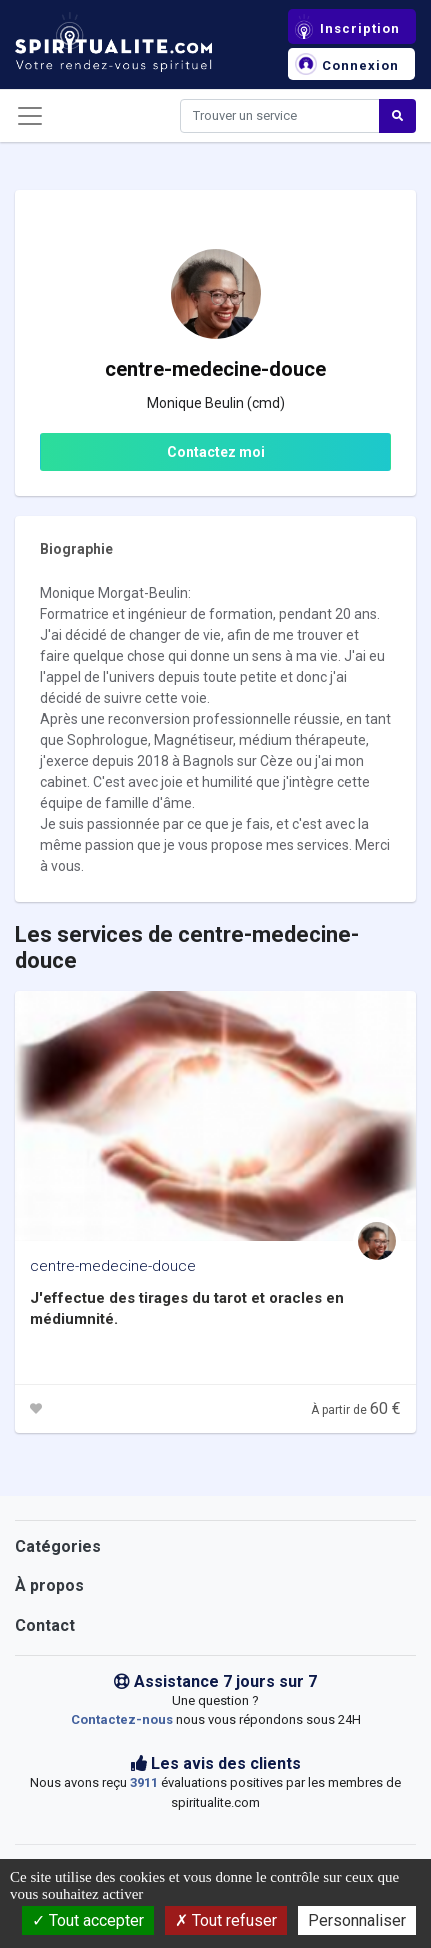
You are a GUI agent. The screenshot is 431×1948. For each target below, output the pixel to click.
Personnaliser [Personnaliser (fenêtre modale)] (357, 1920)
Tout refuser (226, 1920)
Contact (45, 1625)
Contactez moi (216, 452)
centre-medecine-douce (113, 1266)
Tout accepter (88, 1920)
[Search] (280, 116)
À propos (49, 1585)
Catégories (58, 1546)
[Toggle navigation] (30, 116)
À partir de (356, 1410)
